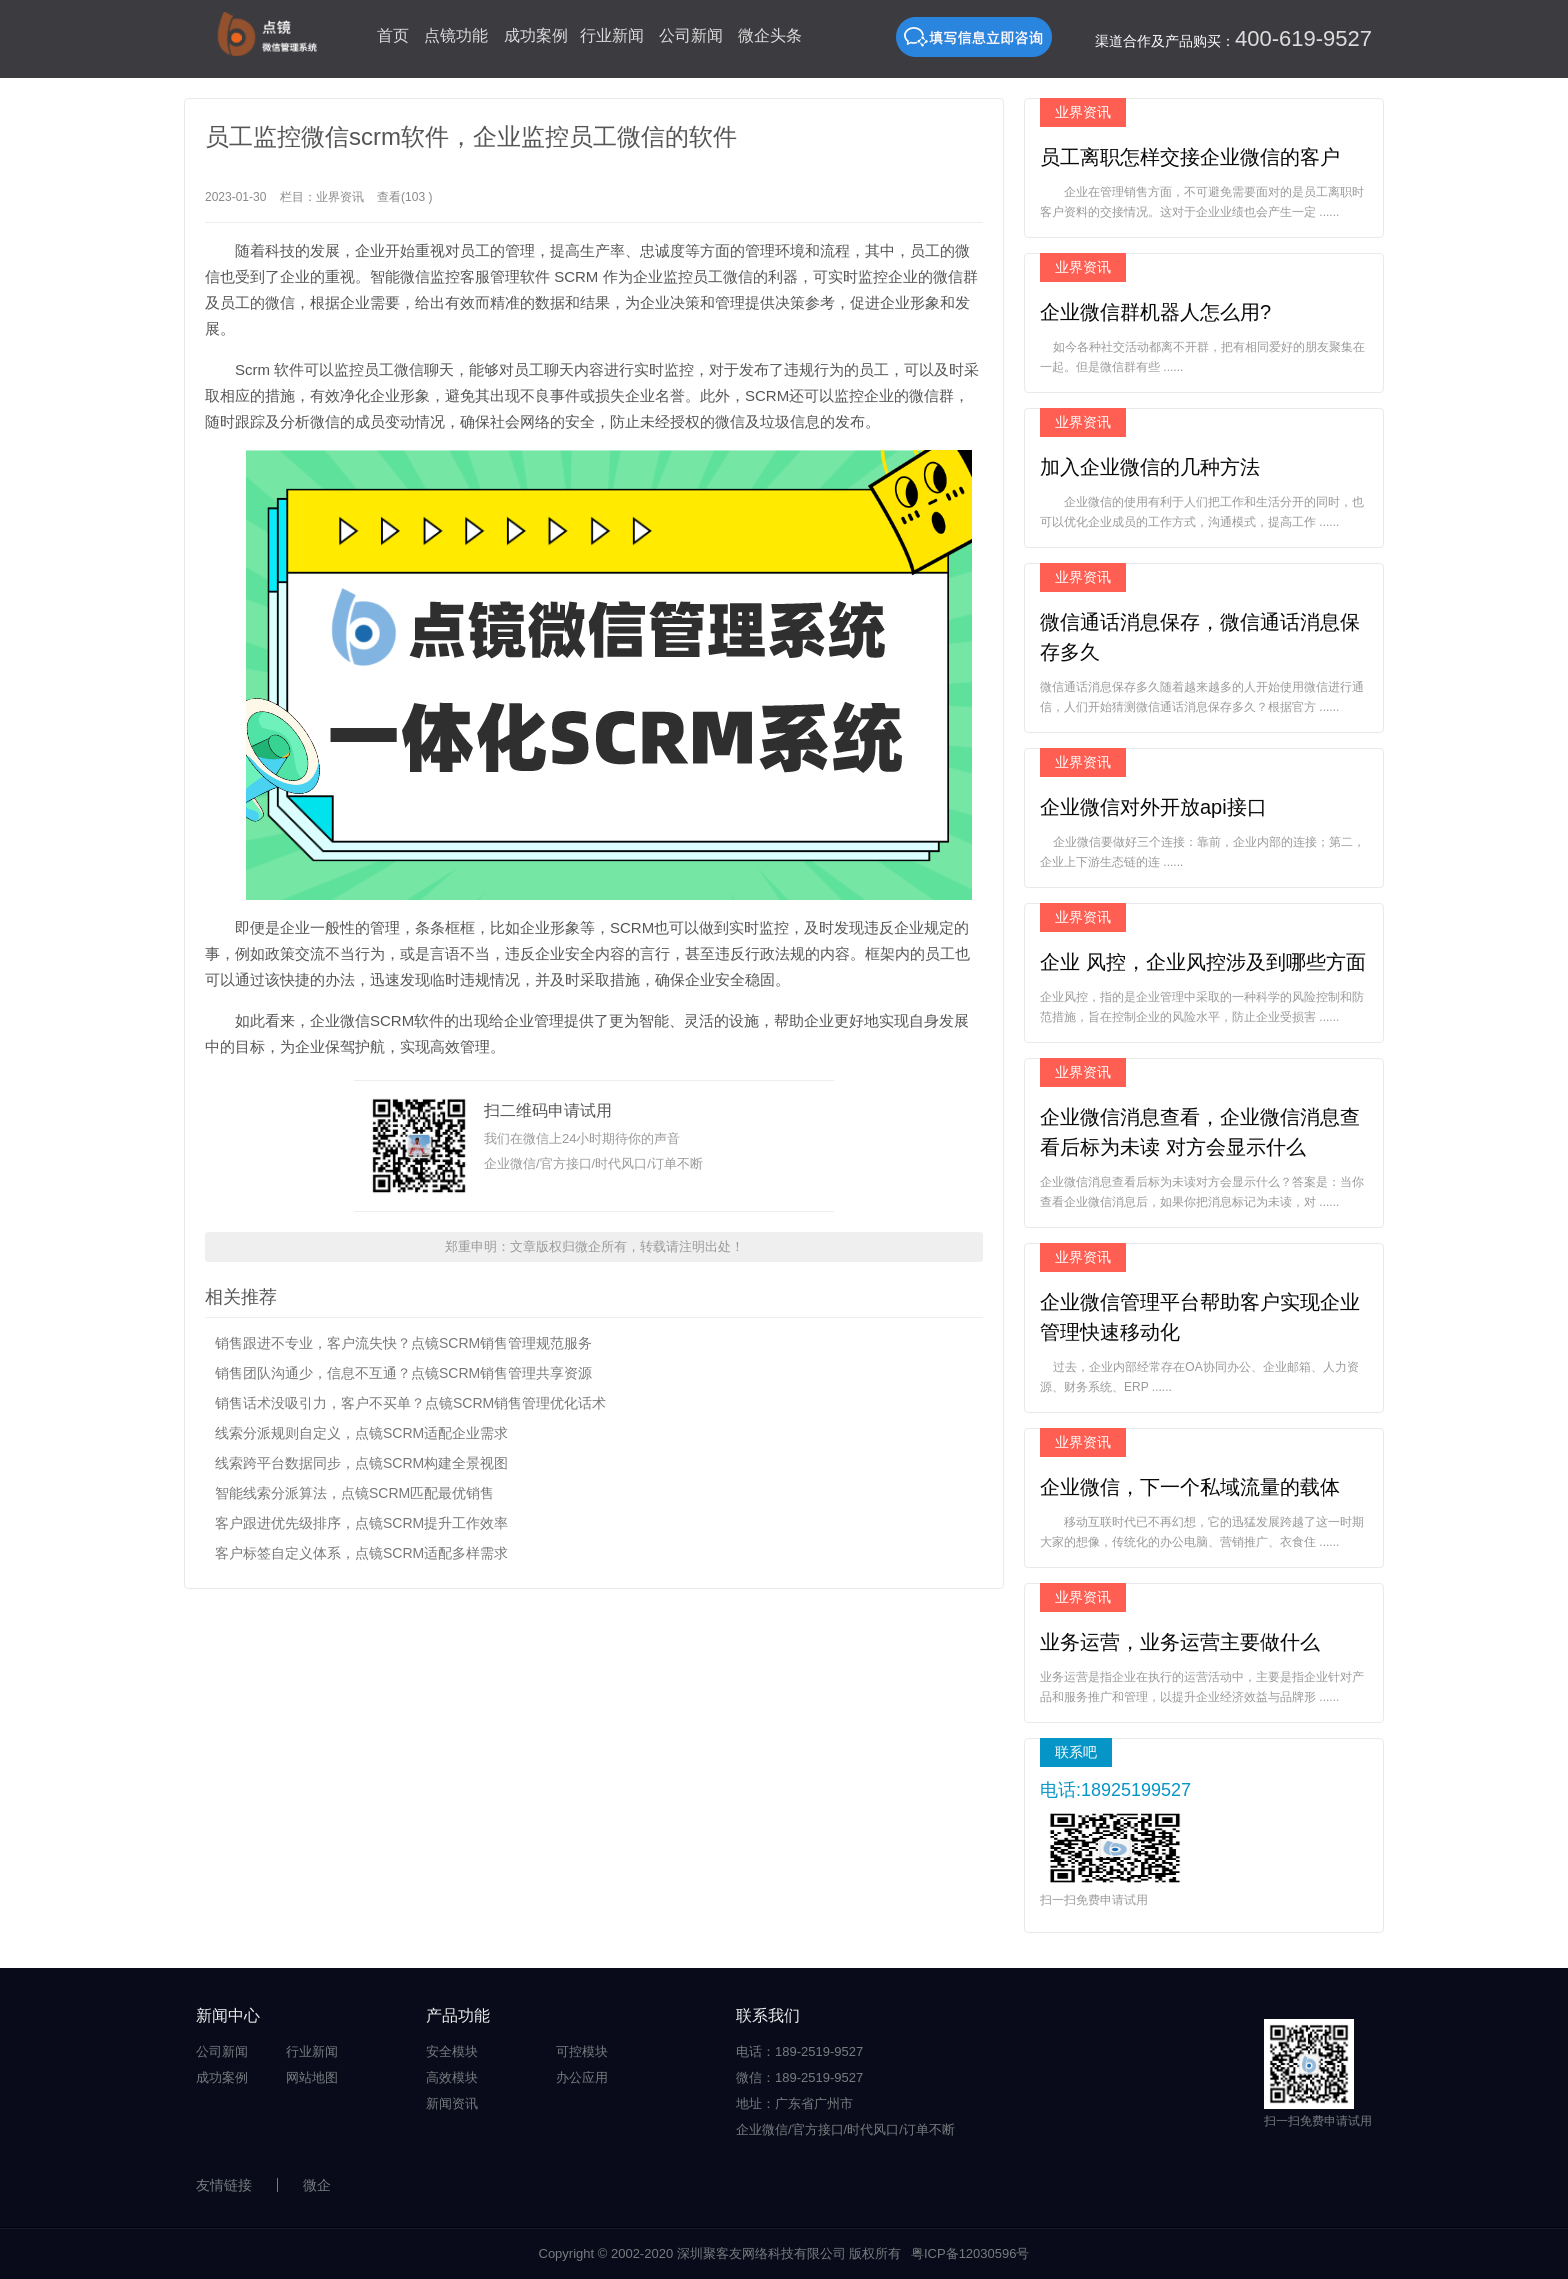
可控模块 (582, 2051)
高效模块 (452, 2077)
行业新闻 (612, 35)
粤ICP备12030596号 (970, 2253)
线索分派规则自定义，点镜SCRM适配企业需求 (361, 1433)
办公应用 (582, 2077)
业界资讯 (340, 197)
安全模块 (452, 2051)
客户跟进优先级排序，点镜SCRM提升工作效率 (361, 1523)
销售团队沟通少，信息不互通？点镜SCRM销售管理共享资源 (403, 1373)
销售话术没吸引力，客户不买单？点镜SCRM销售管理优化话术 (410, 1403)
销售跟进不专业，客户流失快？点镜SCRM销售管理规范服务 (403, 1343)
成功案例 (536, 35)
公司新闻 (691, 35)
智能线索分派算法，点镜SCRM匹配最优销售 (354, 1493)
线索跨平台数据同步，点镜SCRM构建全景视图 (361, 1463)
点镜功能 (456, 35)
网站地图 (312, 2077)
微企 (317, 2185)
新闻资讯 (452, 2103)
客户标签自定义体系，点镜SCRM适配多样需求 (361, 1553)
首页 (393, 35)
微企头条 (770, 35)
